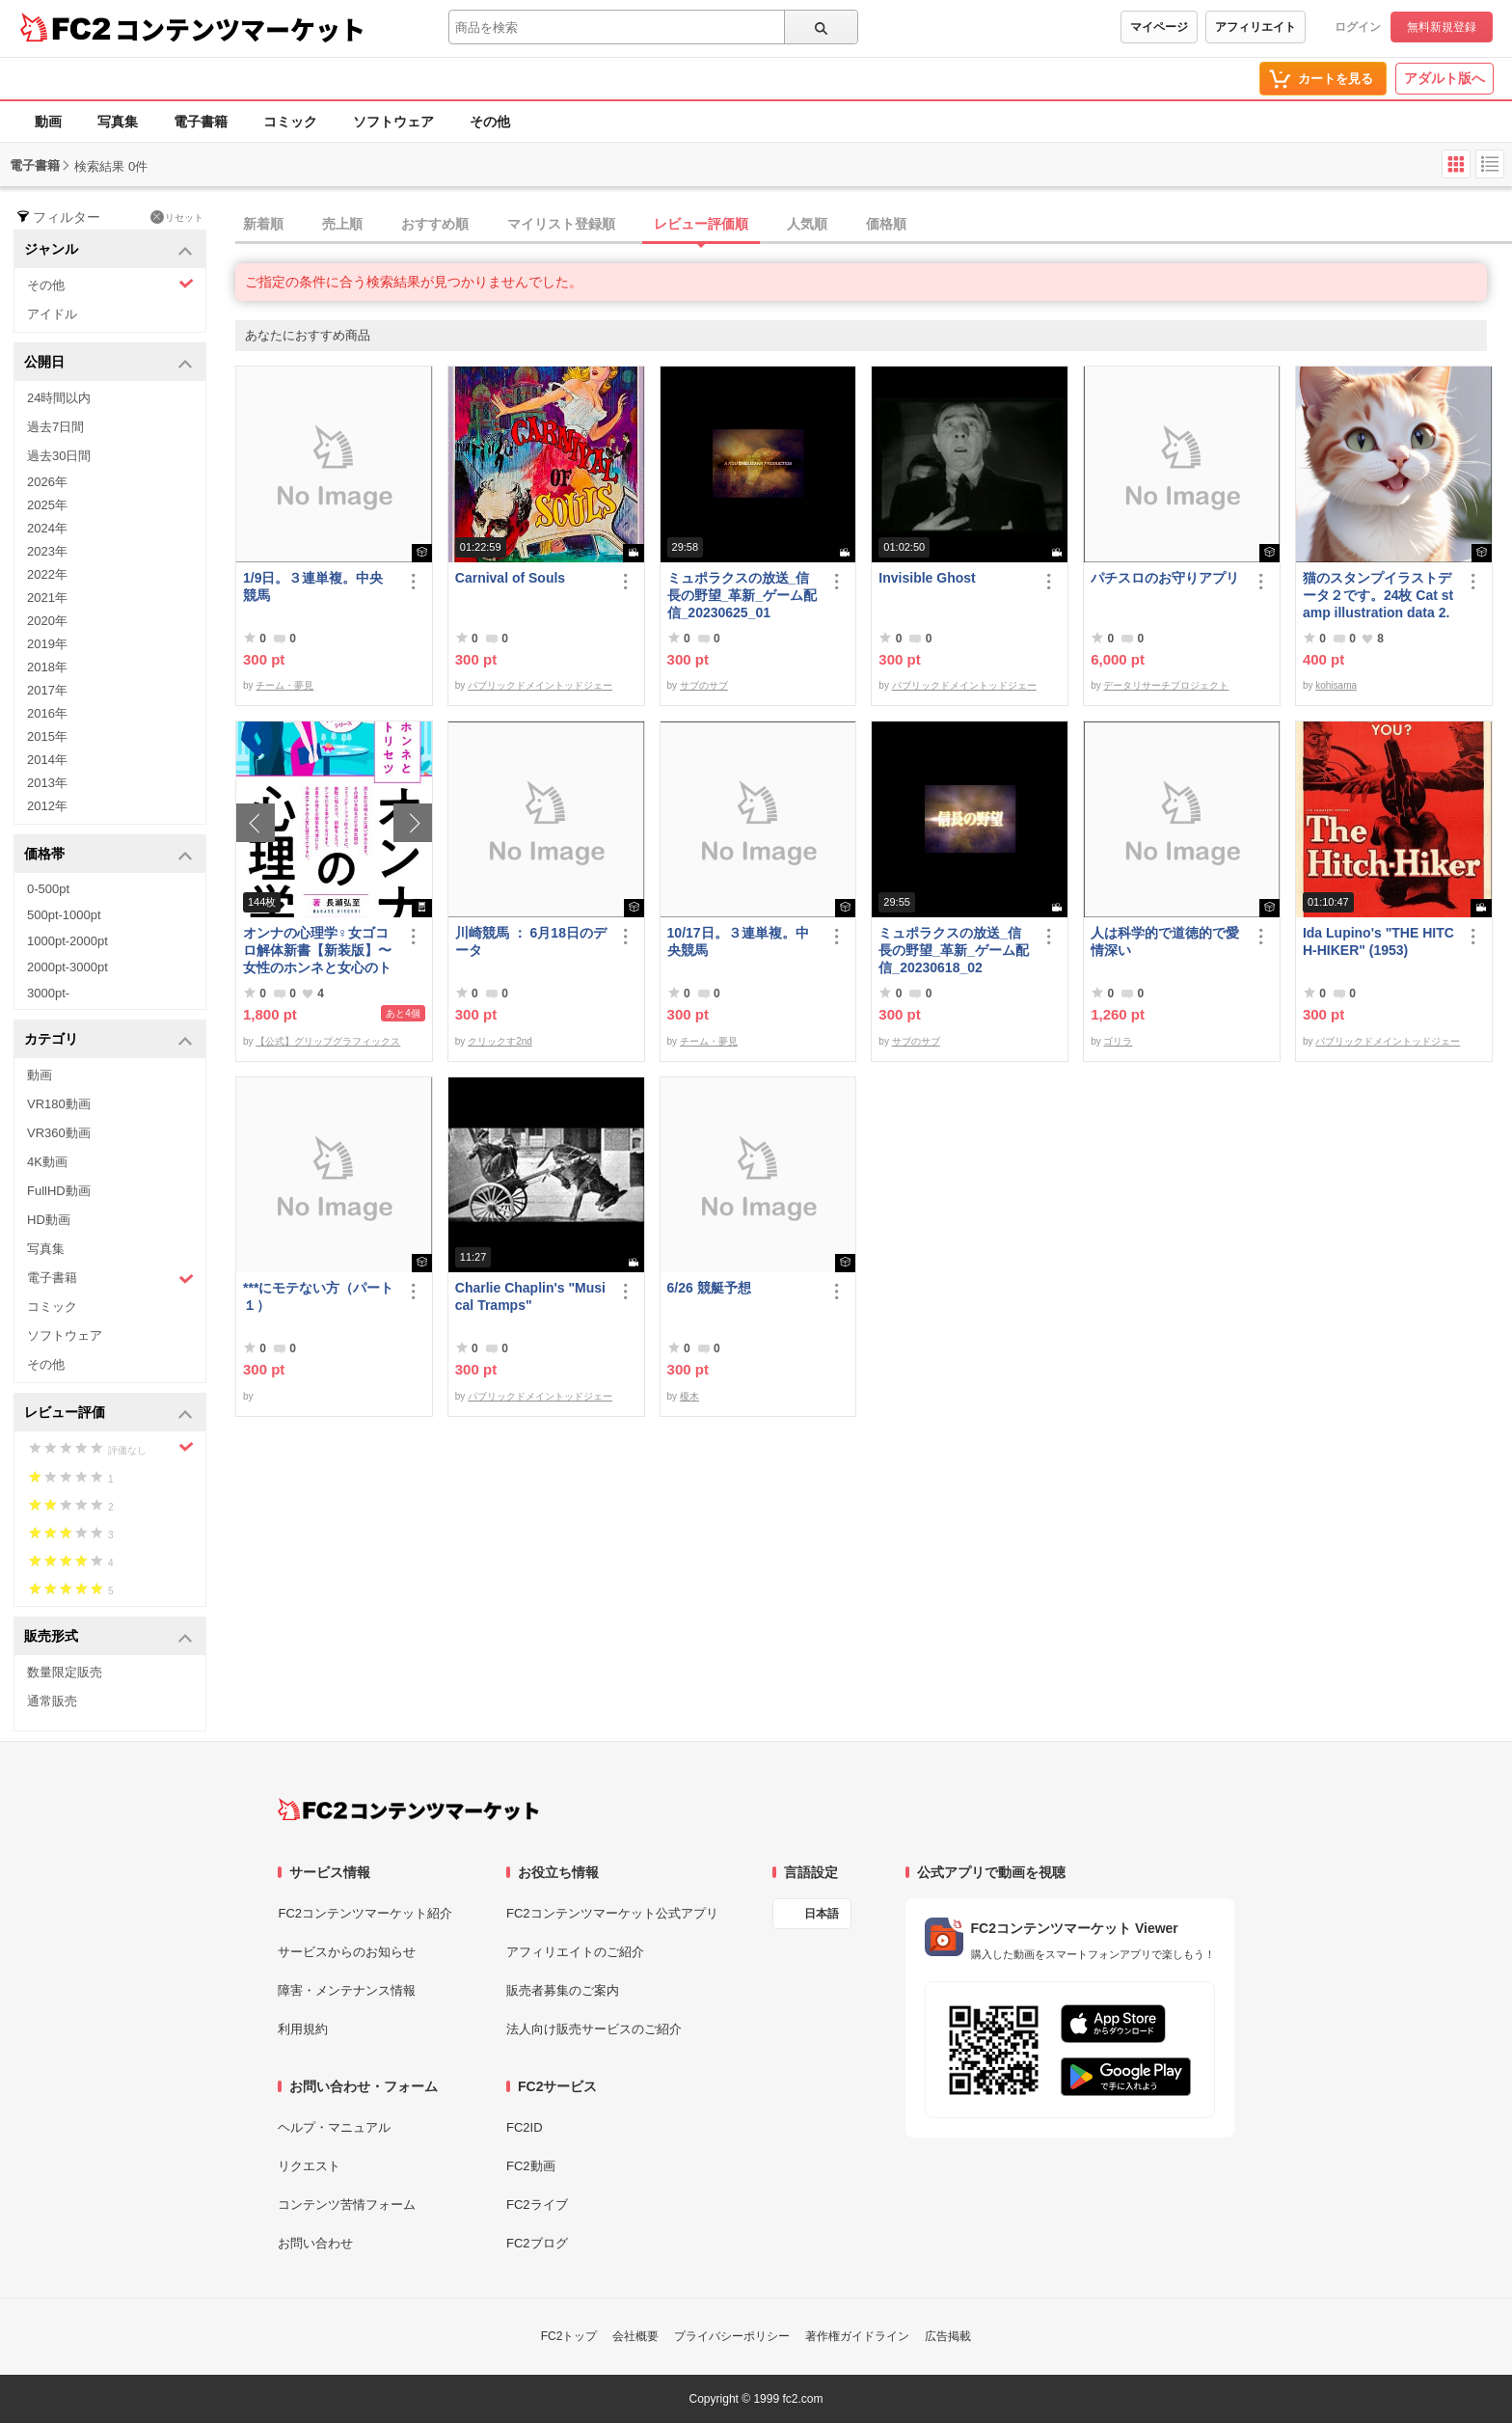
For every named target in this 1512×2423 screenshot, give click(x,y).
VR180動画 (59, 1104)
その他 (490, 121)
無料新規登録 (1441, 27)
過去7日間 (55, 427)
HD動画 (48, 1219)
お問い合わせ (315, 2243)
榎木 (689, 1396)
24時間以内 (59, 398)
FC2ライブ (537, 2204)
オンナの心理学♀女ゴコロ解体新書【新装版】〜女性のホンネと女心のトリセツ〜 (317, 950)
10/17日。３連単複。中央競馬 (738, 941)
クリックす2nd (500, 1041)
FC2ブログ (537, 2243)
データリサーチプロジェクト (1165, 685)
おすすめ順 (435, 223)
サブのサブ (704, 685)
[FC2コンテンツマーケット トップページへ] (408, 1809)
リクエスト (309, 2166)
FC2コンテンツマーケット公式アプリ (612, 1913)
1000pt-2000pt (67, 941)
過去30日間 (59, 456)
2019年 (47, 644)
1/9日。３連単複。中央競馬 (313, 586)
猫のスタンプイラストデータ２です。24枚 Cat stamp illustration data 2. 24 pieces (1378, 595)
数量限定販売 (64, 1672)
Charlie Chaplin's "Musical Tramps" (530, 1296)
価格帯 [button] (108, 855)
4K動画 (47, 1162)
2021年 (47, 597)
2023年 (47, 551)
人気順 (807, 223)
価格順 (886, 223)
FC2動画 (530, 2166)
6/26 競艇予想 (709, 1287)
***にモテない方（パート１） (318, 1296)
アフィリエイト (1255, 27)
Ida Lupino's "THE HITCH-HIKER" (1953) (1378, 941)
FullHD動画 (59, 1191)
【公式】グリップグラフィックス (328, 1041)
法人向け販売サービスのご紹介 (594, 2029)
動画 (48, 121)
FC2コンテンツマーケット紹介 (365, 1913)
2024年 (47, 528)
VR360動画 (59, 1133)
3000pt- (48, 993)
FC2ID (524, 2127)
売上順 (342, 223)
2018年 (47, 667)
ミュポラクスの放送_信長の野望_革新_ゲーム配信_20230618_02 (953, 950)
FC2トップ (569, 2336)
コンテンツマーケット (240, 29)
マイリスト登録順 (561, 223)
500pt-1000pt (64, 915)
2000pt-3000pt (67, 967)
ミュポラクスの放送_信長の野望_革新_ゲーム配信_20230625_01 (742, 595)
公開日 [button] (108, 363)
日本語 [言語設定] (821, 1913)
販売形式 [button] (108, 1637)
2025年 (47, 505)
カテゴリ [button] (108, 1040)
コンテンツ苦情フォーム (347, 2204)
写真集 (117, 121)
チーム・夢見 (284, 685)
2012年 (47, 806)
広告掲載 (948, 2336)
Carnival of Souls (510, 577)
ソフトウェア (393, 121)
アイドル (52, 314)
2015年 (47, 736)
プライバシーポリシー (732, 2336)
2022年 (47, 574)
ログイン (1358, 27)
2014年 (47, 759)
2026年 (47, 482)
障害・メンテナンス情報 (347, 1990)
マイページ (1159, 27)
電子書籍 (201, 121)
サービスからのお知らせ (347, 1952)
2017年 (47, 690)
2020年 (47, 620)
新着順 (263, 223)
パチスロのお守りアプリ (1165, 577)
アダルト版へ (1444, 78)
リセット (176, 217)
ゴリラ (1117, 1041)
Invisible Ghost (926, 577)
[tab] (873, 224)
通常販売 (52, 1701)
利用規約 (303, 2029)
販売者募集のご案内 (562, 1990)
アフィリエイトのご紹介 (575, 1952)
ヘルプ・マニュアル (334, 2127)
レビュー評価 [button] (108, 1413)
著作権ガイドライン (857, 2336)
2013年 (47, 783)
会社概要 (635, 2336)
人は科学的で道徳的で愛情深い (1165, 941)
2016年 (47, 713)
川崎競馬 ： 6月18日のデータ (531, 941)
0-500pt (48, 889)
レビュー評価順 (701, 223)
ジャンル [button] (108, 250)
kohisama (1336, 685)
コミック (290, 121)
